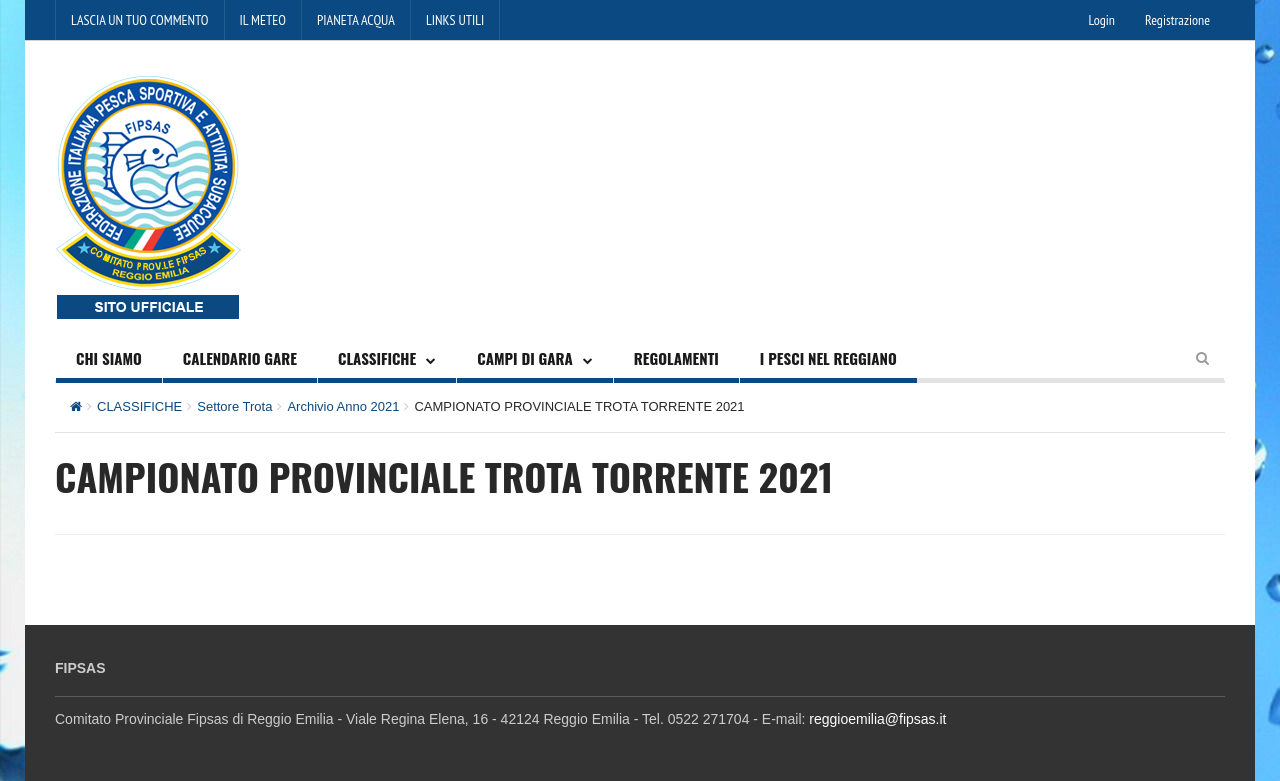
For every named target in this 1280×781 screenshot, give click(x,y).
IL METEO (263, 20)
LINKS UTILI (455, 20)
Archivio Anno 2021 (343, 406)
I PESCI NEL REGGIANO (828, 358)
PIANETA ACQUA (356, 20)
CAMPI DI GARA (525, 358)
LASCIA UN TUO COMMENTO (140, 20)
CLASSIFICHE (377, 358)
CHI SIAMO (109, 358)
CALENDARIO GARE (240, 358)
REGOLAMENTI (676, 358)
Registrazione (1177, 20)
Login (1102, 20)
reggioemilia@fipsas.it (877, 719)
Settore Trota (234, 406)
